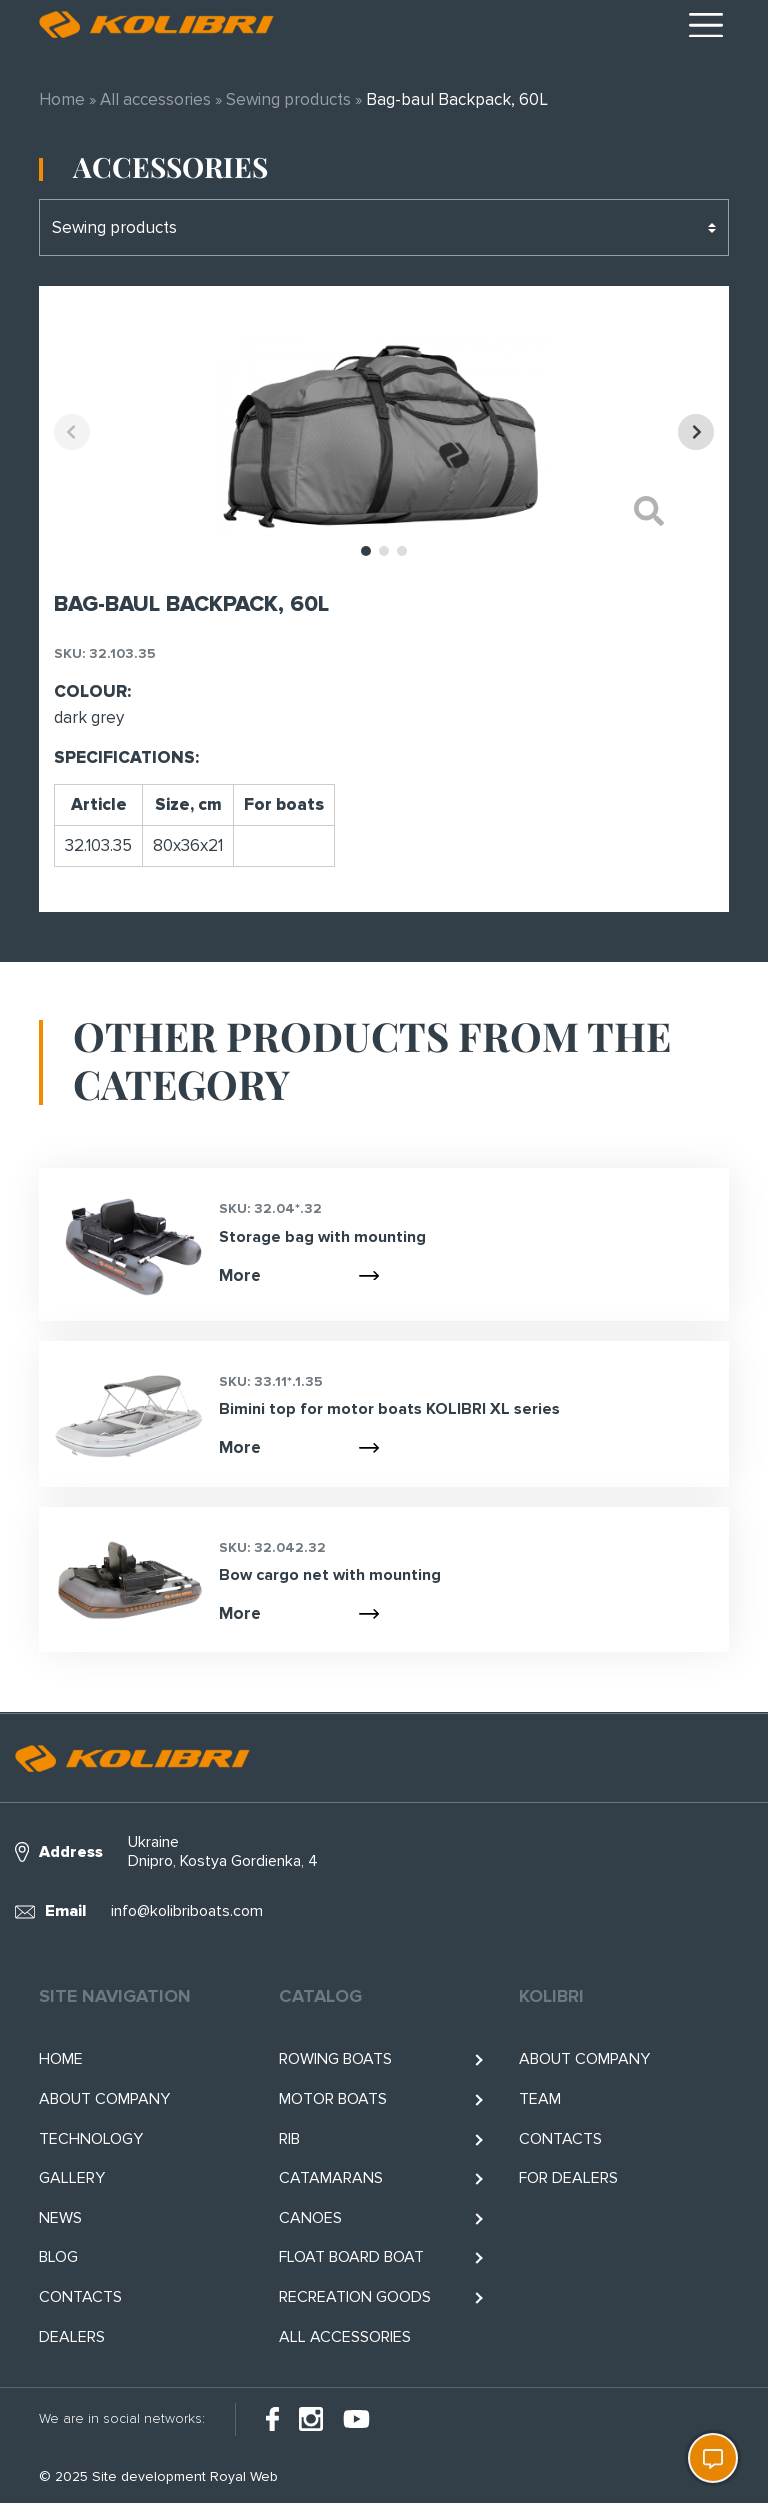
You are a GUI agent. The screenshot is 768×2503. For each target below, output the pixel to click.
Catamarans (331, 2178)
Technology (91, 2139)
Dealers (72, 2337)
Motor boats (333, 2099)
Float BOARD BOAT (351, 2257)
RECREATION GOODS (355, 2297)
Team (540, 2099)
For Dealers (568, 2178)
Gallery (72, 2178)
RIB (289, 2139)
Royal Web (244, 2476)
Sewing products (288, 99)
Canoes (310, 2218)
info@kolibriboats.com (187, 1911)
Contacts (80, 2297)
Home (62, 99)
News (60, 2218)
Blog (58, 2257)
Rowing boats (335, 2059)
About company (104, 2099)
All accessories (155, 99)
